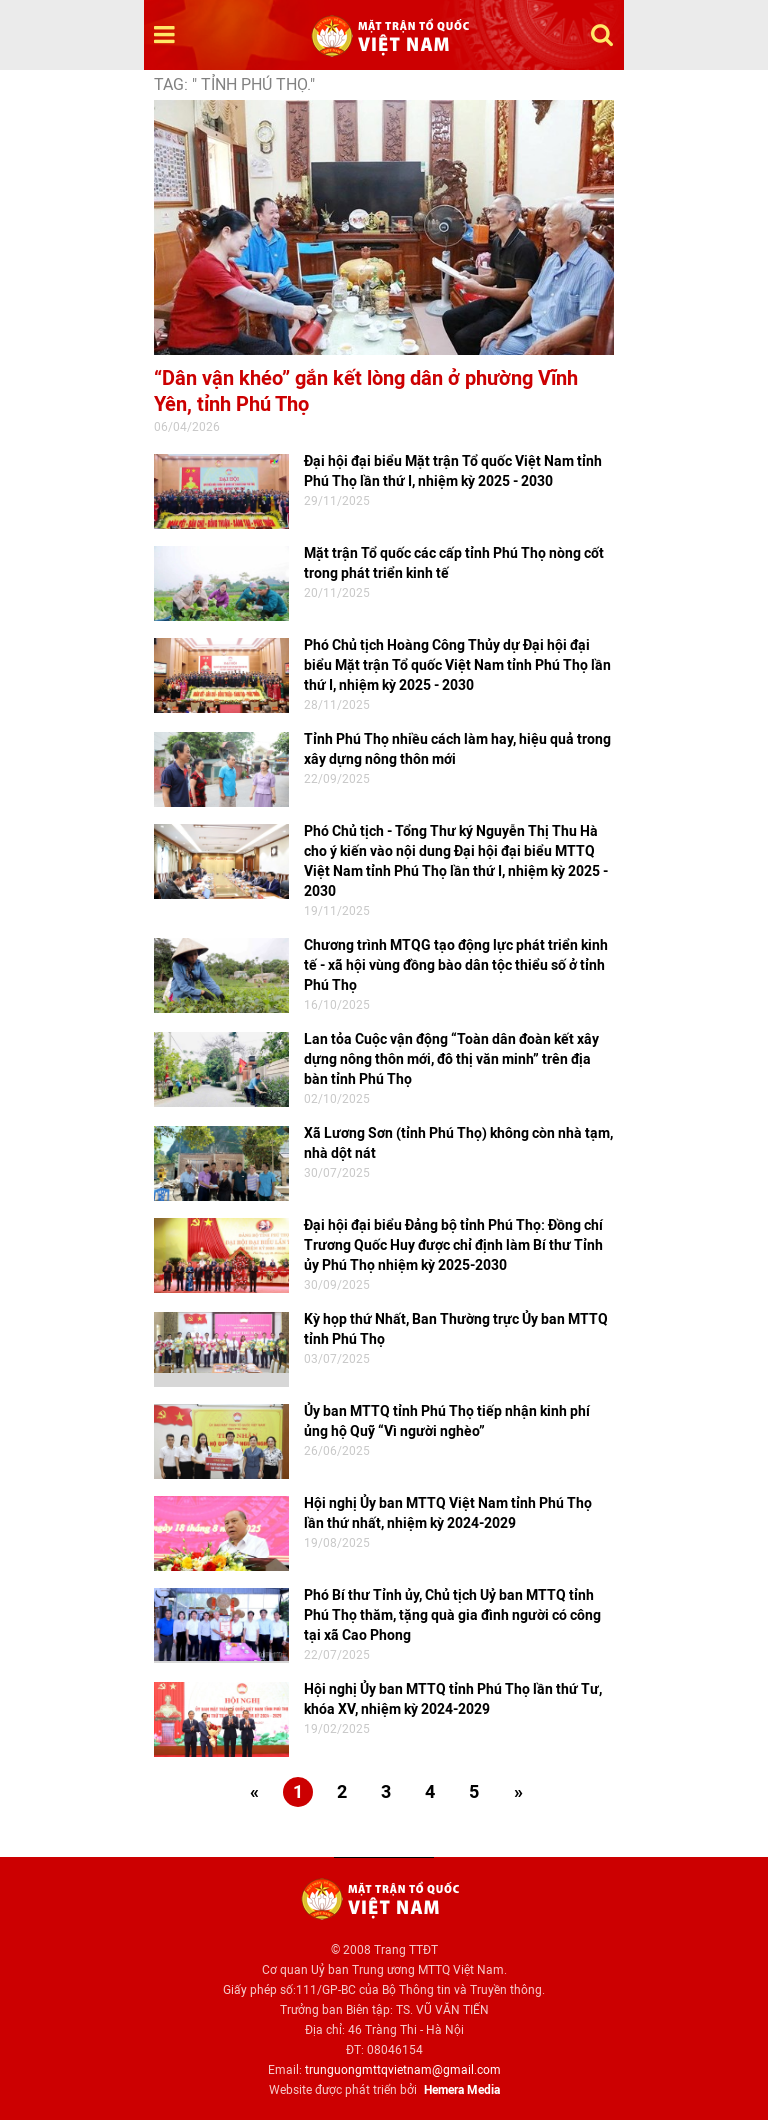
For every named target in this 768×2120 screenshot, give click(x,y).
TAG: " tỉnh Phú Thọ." (234, 84)
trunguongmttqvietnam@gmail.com (403, 2070)
